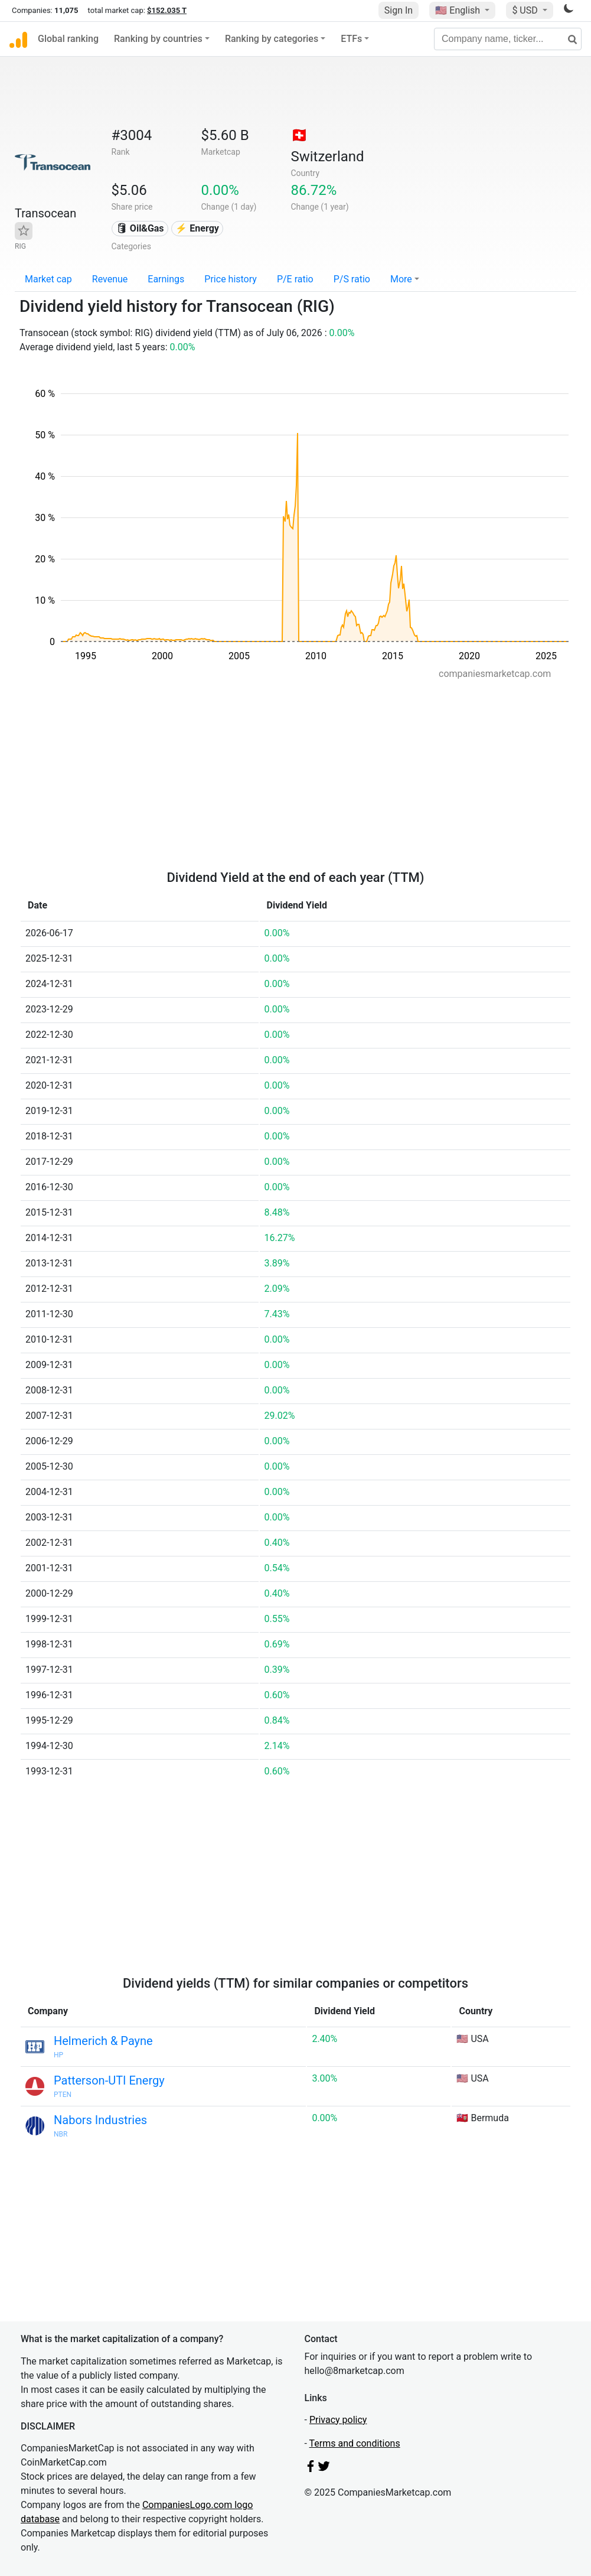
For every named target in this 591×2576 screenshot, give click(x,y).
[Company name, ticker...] (508, 39)
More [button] (401, 279)
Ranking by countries (158, 38)
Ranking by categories (271, 38)
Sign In (398, 10)
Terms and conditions (354, 2443)
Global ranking (68, 38)
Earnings (166, 279)
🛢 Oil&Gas (140, 228)
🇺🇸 (458, 10)
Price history (230, 279)
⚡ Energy (197, 228)
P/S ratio (352, 279)
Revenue (110, 279)
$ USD (526, 10)
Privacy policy (338, 2419)
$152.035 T (167, 10)
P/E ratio (295, 279)
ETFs (351, 38)
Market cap (48, 279)
